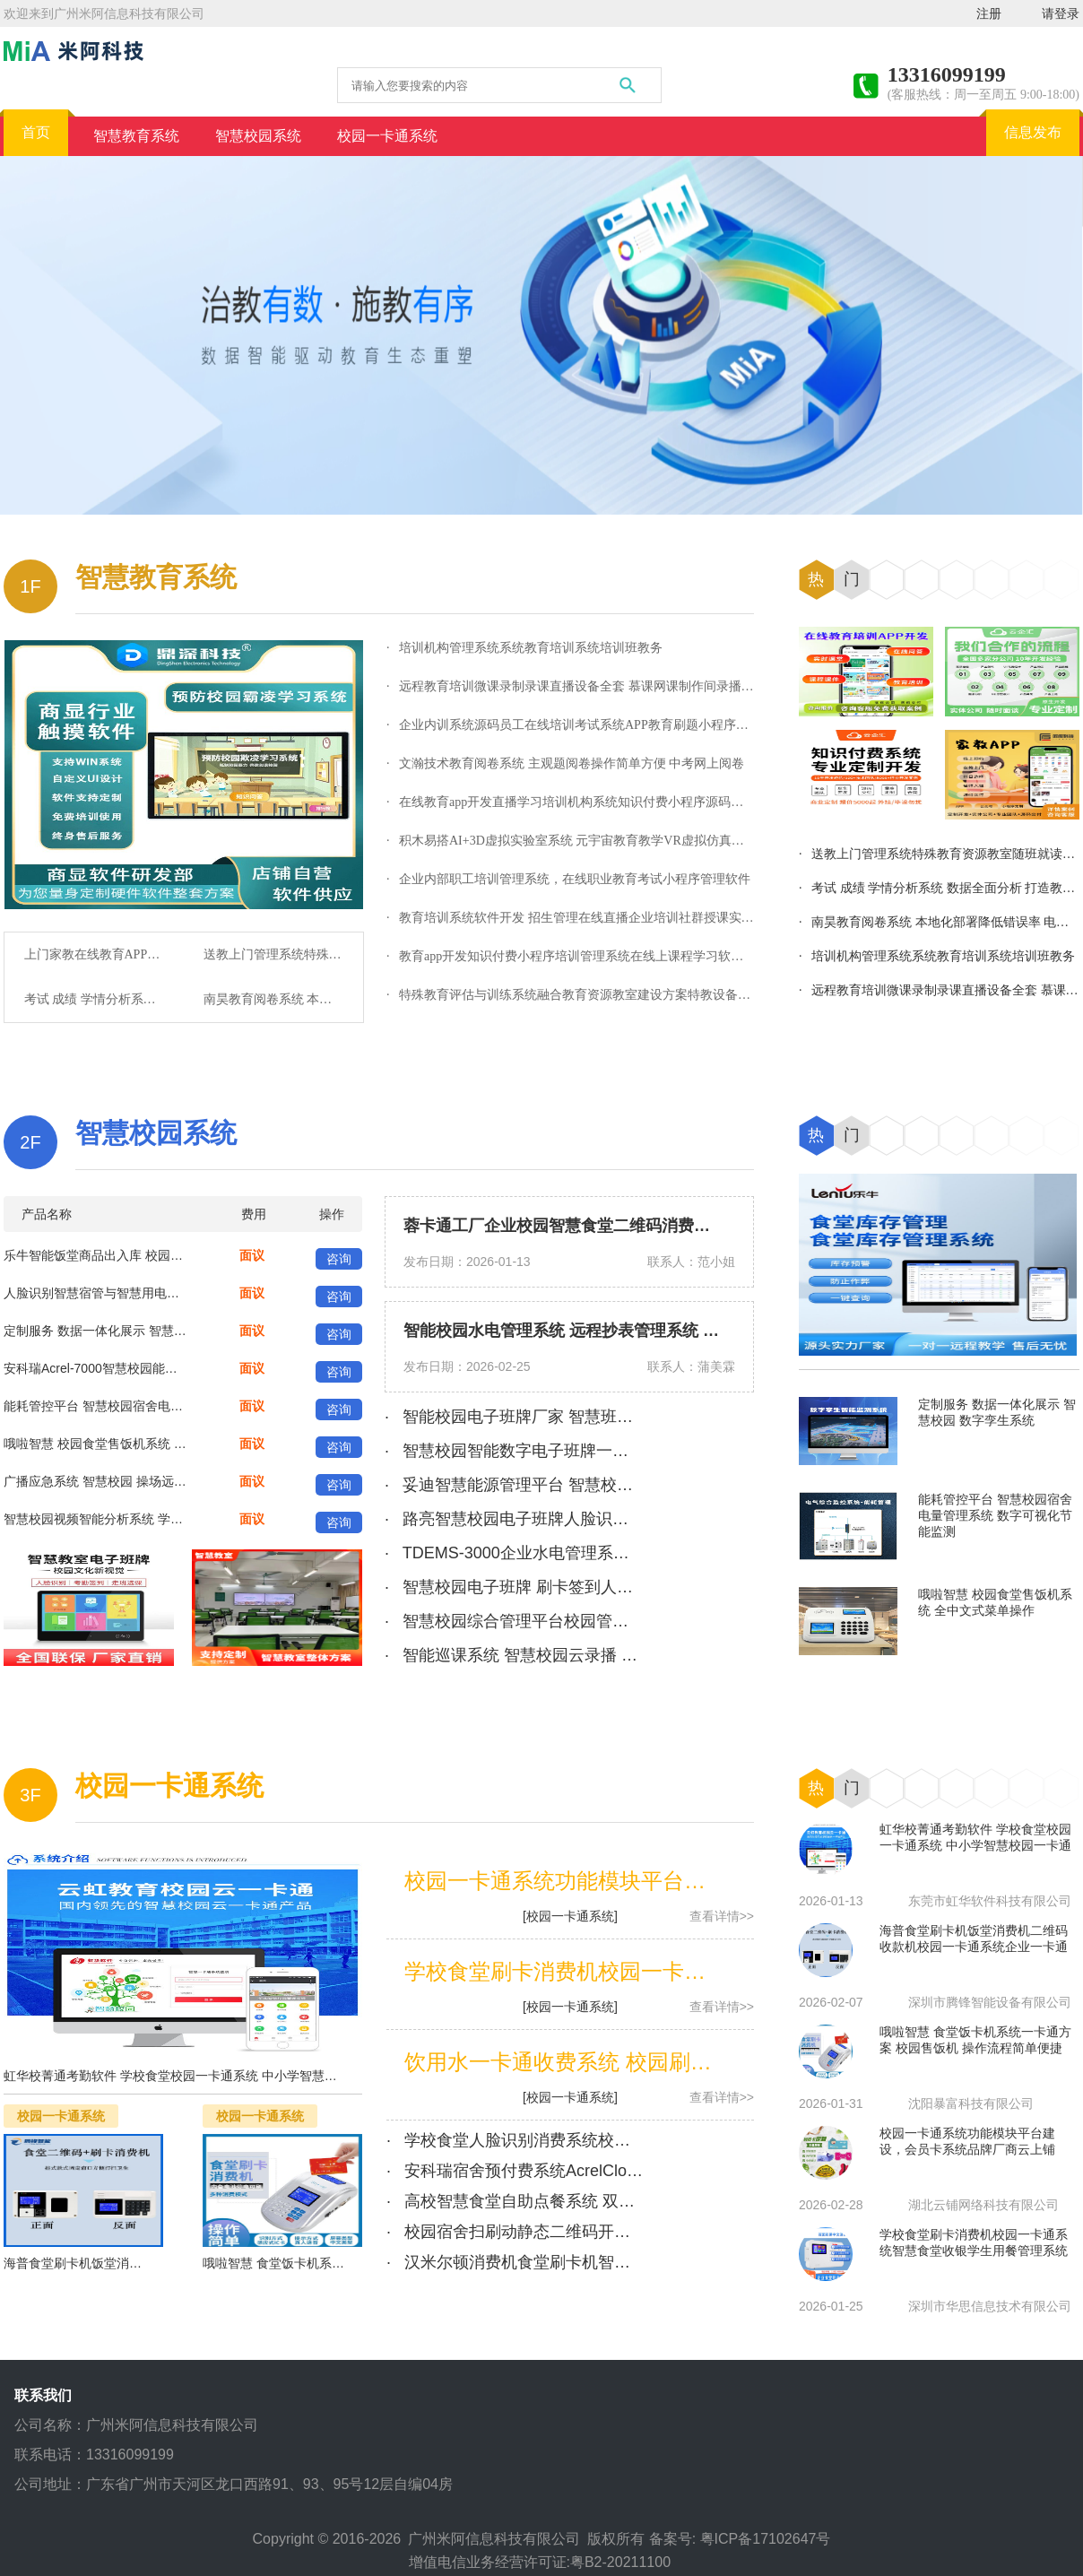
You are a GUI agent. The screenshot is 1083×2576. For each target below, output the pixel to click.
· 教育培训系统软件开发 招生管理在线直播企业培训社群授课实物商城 (582, 917)
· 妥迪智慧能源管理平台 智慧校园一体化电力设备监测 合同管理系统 (632, 1485)
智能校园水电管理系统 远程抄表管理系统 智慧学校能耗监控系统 (633, 1331)
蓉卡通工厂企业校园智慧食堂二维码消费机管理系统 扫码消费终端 (639, 1226)
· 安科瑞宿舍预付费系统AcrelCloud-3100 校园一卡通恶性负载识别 (627, 2171)
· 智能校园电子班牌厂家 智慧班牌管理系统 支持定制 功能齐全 (610, 1417)
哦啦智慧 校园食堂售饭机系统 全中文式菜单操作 (139, 1443)
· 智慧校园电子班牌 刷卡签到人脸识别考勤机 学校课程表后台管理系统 (640, 1587)
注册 (988, 13)
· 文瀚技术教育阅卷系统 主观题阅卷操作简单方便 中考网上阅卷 (565, 763)
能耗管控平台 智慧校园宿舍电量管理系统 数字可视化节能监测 (177, 1406)
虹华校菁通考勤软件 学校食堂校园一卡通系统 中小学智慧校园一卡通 (195, 2076)
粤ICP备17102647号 (765, 2538)
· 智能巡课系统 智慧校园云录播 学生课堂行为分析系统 (584, 1655)
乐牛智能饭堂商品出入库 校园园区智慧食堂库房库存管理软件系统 (187, 1255)
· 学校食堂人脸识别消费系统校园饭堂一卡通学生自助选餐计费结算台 (637, 2140)
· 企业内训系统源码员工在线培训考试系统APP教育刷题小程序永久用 (580, 725)
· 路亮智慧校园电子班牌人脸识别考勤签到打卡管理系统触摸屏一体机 (636, 1519)
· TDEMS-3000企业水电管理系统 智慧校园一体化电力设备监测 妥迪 (632, 1553)
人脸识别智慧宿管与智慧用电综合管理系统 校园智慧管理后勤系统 (187, 1293)
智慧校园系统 (156, 1133)
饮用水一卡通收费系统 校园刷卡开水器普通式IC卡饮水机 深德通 (711, 2062)
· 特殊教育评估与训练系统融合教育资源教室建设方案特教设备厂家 (574, 995)
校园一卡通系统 (169, 1785)
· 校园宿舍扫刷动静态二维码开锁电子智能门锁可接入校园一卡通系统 (637, 2232)
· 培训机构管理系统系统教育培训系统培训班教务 (524, 648)
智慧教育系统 (156, 577)
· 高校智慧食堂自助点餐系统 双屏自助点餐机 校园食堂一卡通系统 (625, 2201)
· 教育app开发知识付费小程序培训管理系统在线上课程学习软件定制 (577, 956)
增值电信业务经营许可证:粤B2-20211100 (542, 2562)
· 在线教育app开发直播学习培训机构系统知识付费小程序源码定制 (571, 802)
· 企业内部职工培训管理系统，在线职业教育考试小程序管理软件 (568, 879)
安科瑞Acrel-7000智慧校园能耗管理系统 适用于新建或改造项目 (180, 1368)
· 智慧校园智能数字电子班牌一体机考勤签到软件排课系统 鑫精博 (622, 1451)
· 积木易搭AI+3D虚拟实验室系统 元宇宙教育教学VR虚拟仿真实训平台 (584, 840)
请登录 (1060, 13)
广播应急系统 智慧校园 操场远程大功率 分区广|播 (142, 1481)
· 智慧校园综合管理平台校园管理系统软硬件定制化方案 (587, 1621)
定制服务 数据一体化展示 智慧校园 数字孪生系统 (141, 1330)
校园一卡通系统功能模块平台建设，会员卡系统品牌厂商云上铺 (705, 1881)
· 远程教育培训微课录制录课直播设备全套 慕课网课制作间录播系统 (576, 686)
